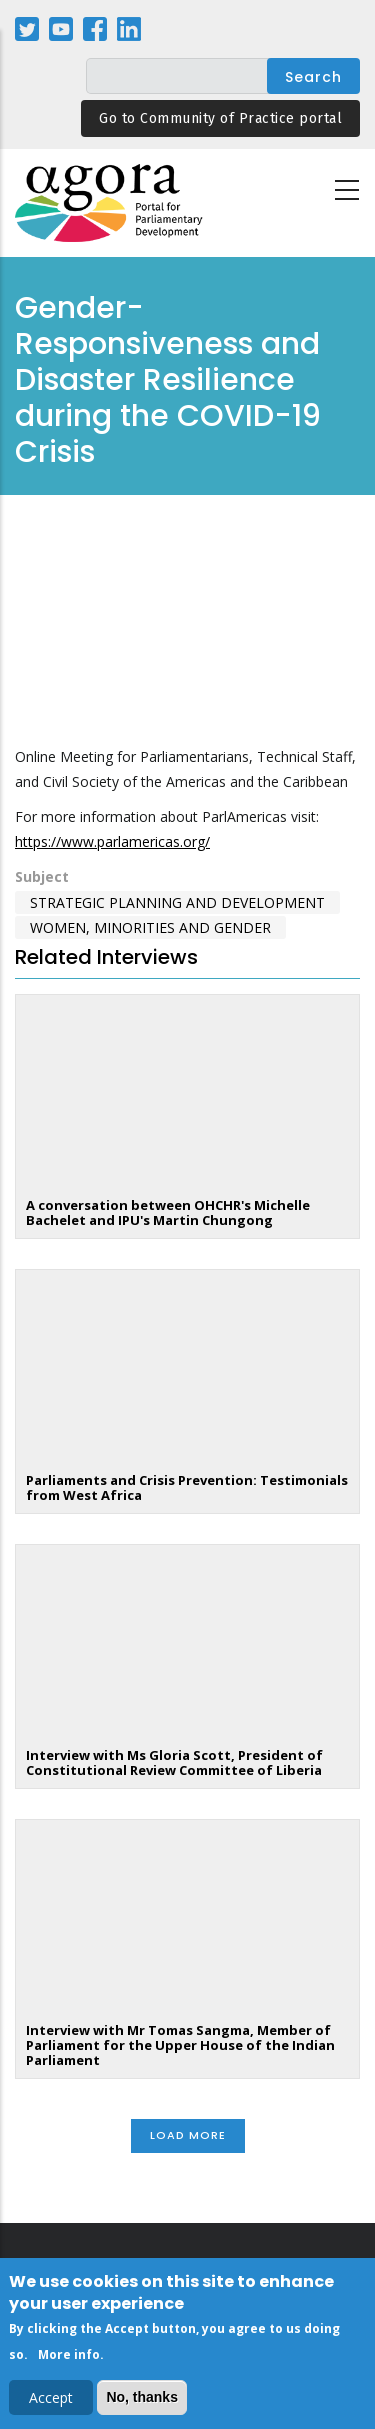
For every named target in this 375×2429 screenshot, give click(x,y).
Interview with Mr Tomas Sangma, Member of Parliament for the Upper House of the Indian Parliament (180, 2045)
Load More (188, 2135)
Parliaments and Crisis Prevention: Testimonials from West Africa (187, 1487)
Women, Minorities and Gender (150, 927)
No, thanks (142, 2397)
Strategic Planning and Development (177, 902)
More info (69, 2354)
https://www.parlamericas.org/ (112, 841)
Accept (51, 2397)
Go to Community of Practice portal (220, 118)
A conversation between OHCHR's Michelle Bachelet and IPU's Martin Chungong (168, 1212)
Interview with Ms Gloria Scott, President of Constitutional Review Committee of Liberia (174, 1762)
